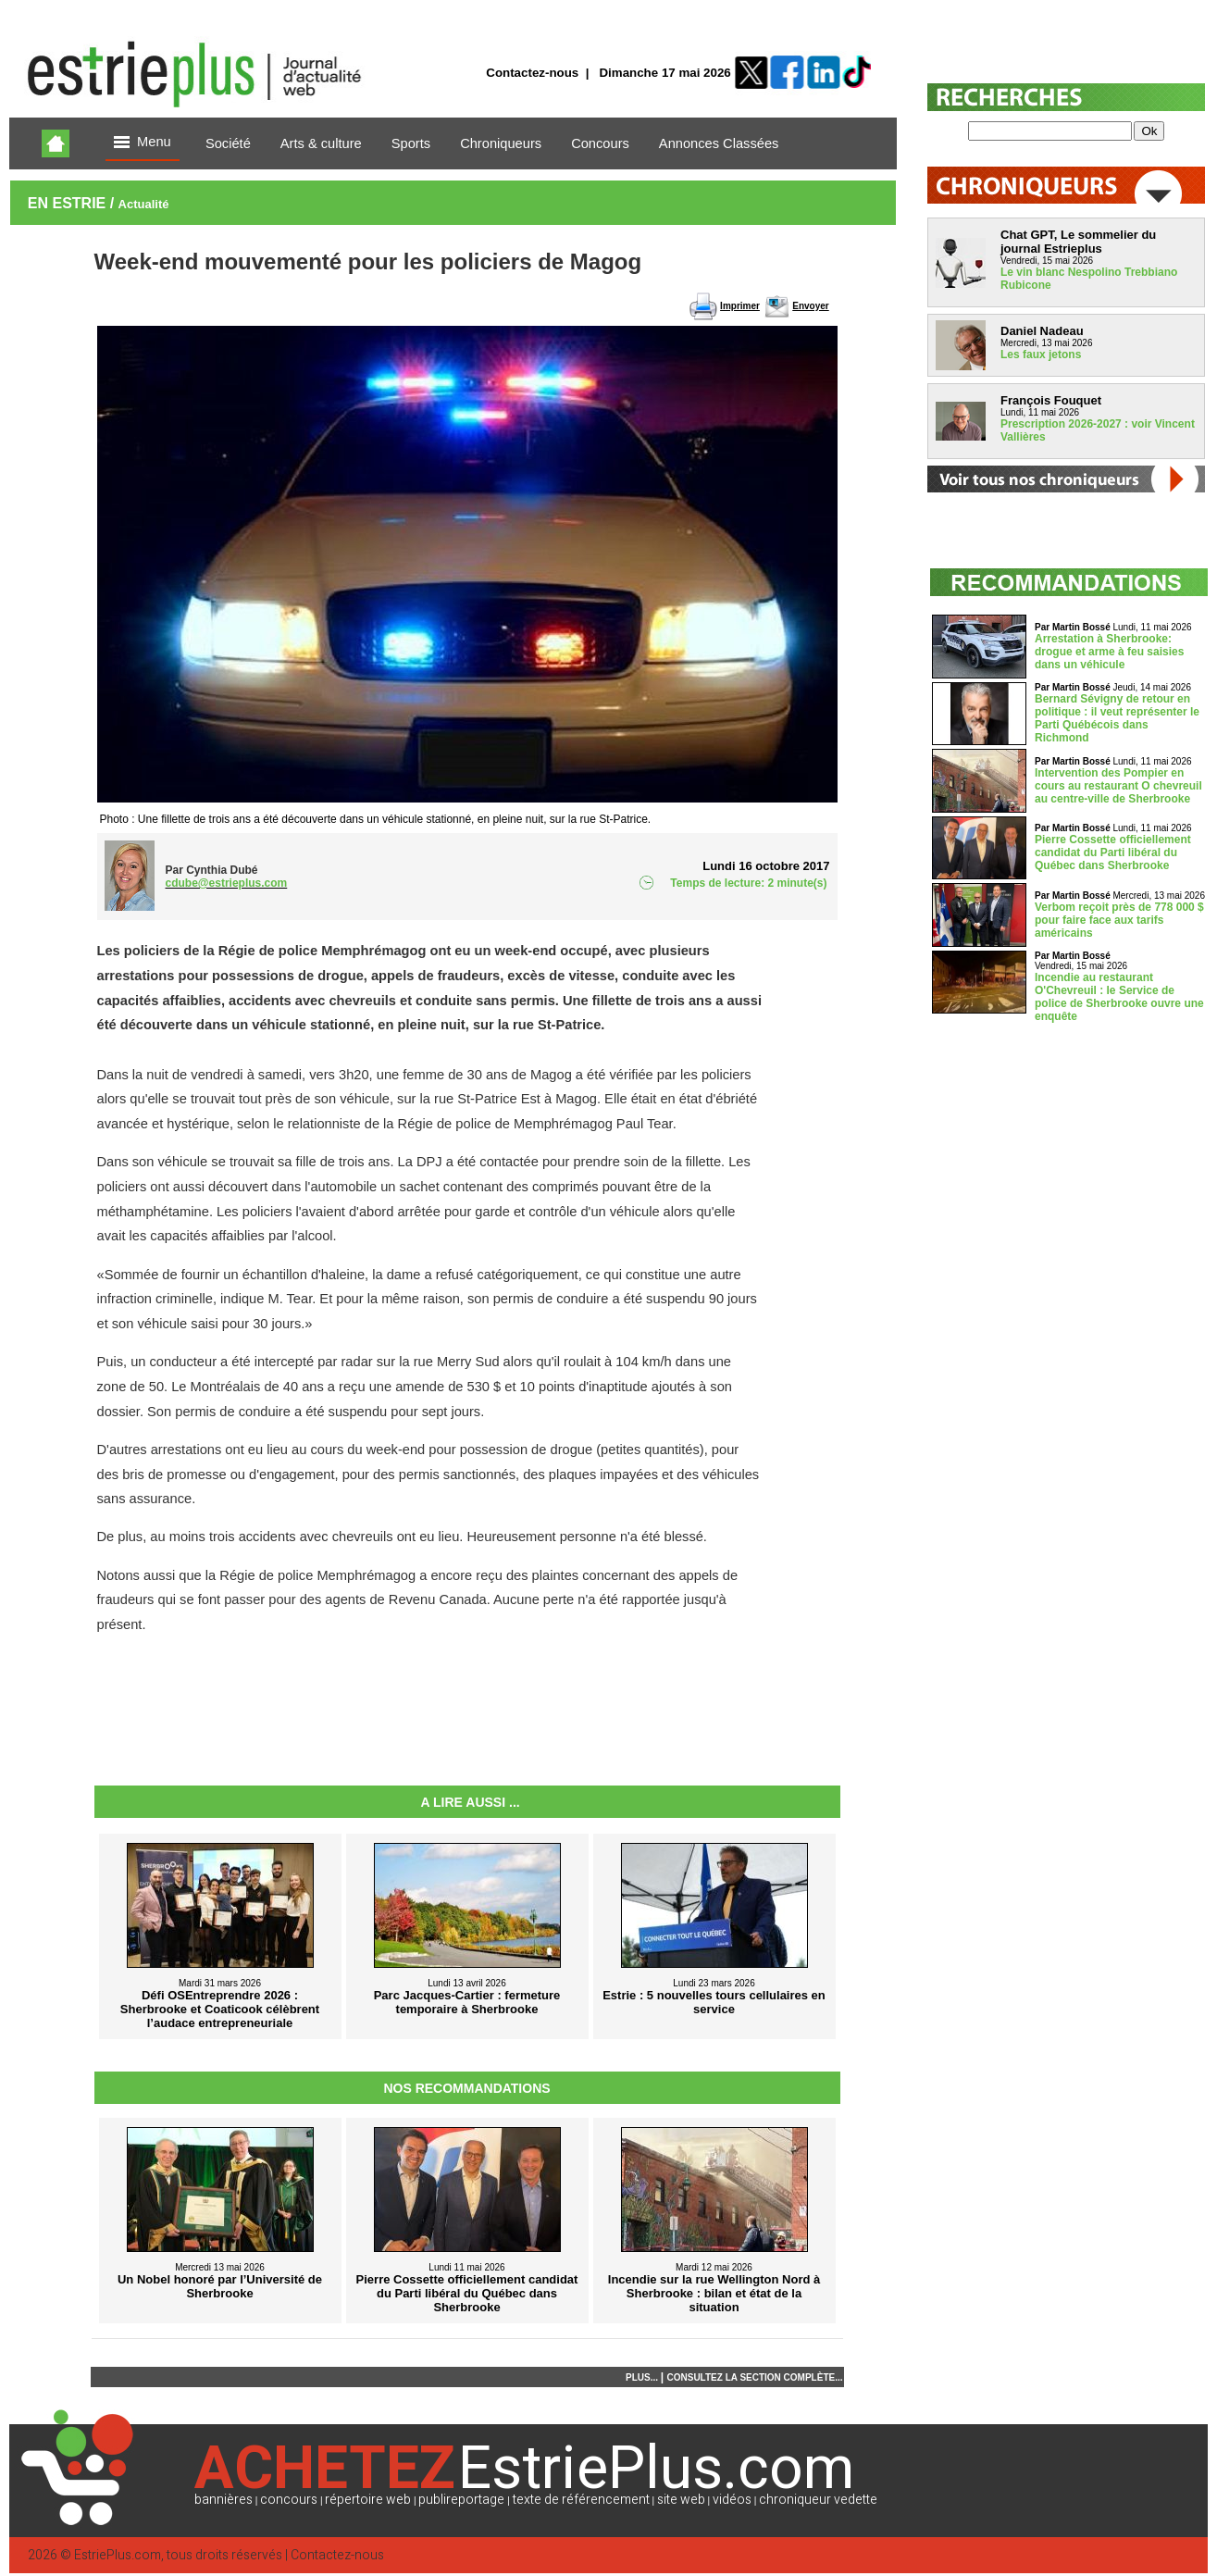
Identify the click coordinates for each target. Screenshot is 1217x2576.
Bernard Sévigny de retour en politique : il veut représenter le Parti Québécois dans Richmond (1117, 718)
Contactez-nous (532, 73)
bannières (223, 2499)
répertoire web (368, 2499)
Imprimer (740, 306)
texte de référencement (581, 2499)
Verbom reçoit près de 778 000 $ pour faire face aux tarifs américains (1119, 920)
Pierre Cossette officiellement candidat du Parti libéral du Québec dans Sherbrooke (1113, 852)
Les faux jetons (1040, 354)
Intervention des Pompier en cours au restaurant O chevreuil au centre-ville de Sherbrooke (1118, 785)
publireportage (461, 2499)
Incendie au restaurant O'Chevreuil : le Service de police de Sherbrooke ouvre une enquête (1119, 997)
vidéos (732, 2499)
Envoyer (810, 306)
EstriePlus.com (117, 2555)
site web (681, 2499)
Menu (142, 143)
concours (288, 2499)
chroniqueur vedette (818, 2499)
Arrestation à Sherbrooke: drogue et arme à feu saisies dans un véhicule (1109, 651)
